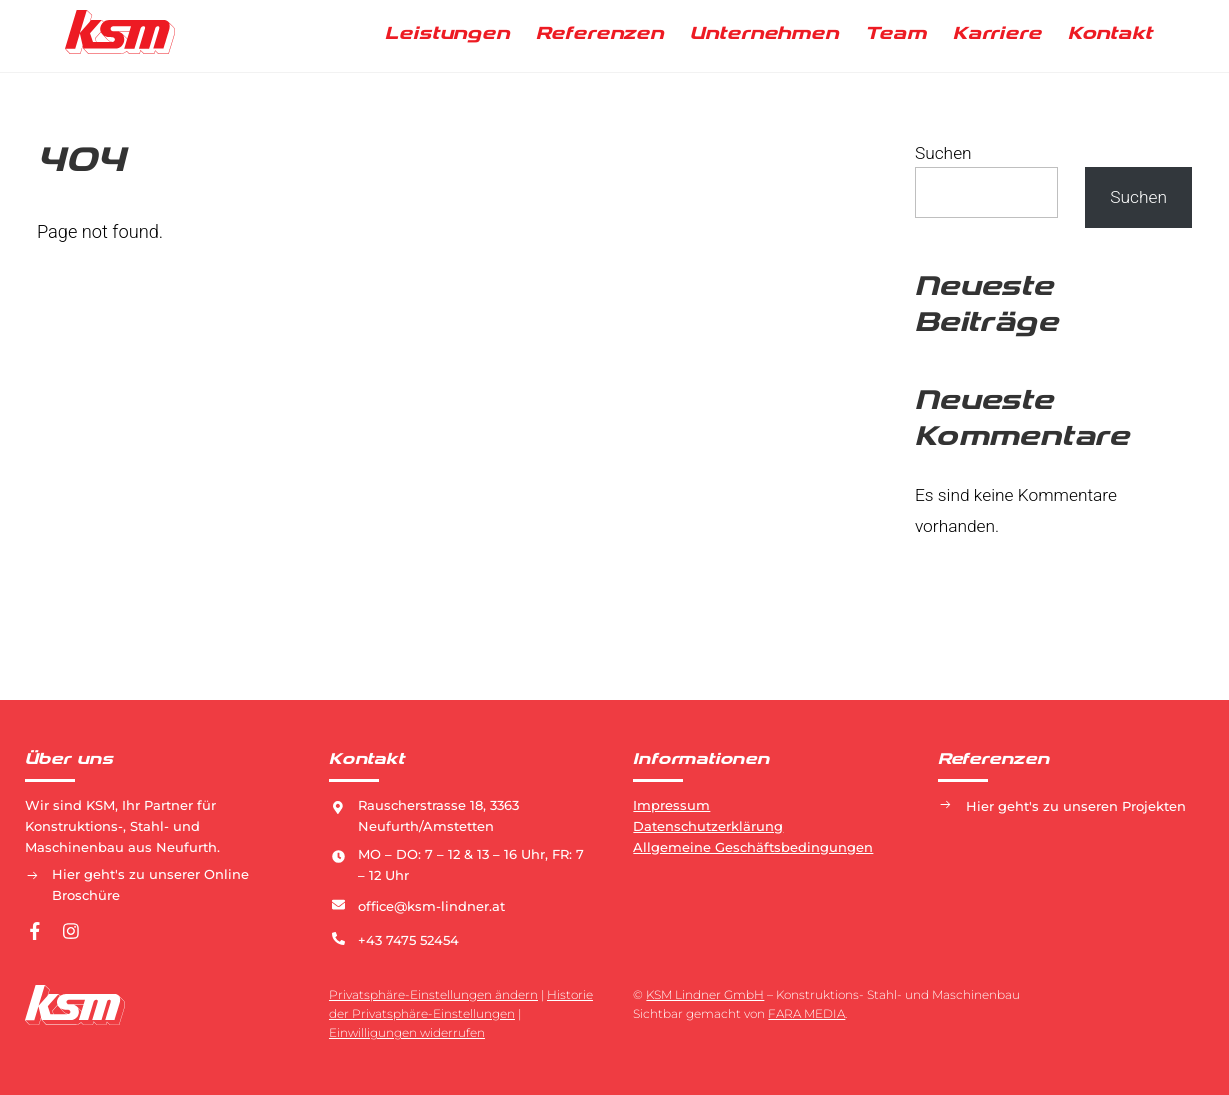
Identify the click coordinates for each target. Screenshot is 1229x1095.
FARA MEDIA (806, 1013)
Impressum (671, 805)
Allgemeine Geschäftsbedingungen (753, 847)
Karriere (997, 34)
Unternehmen (764, 34)
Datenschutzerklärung (708, 826)
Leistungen (447, 34)
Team (896, 34)
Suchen (943, 153)
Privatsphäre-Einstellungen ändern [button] (433, 994)
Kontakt (1110, 34)
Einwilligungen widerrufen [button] (407, 1032)
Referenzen (600, 34)
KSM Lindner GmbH (705, 994)
